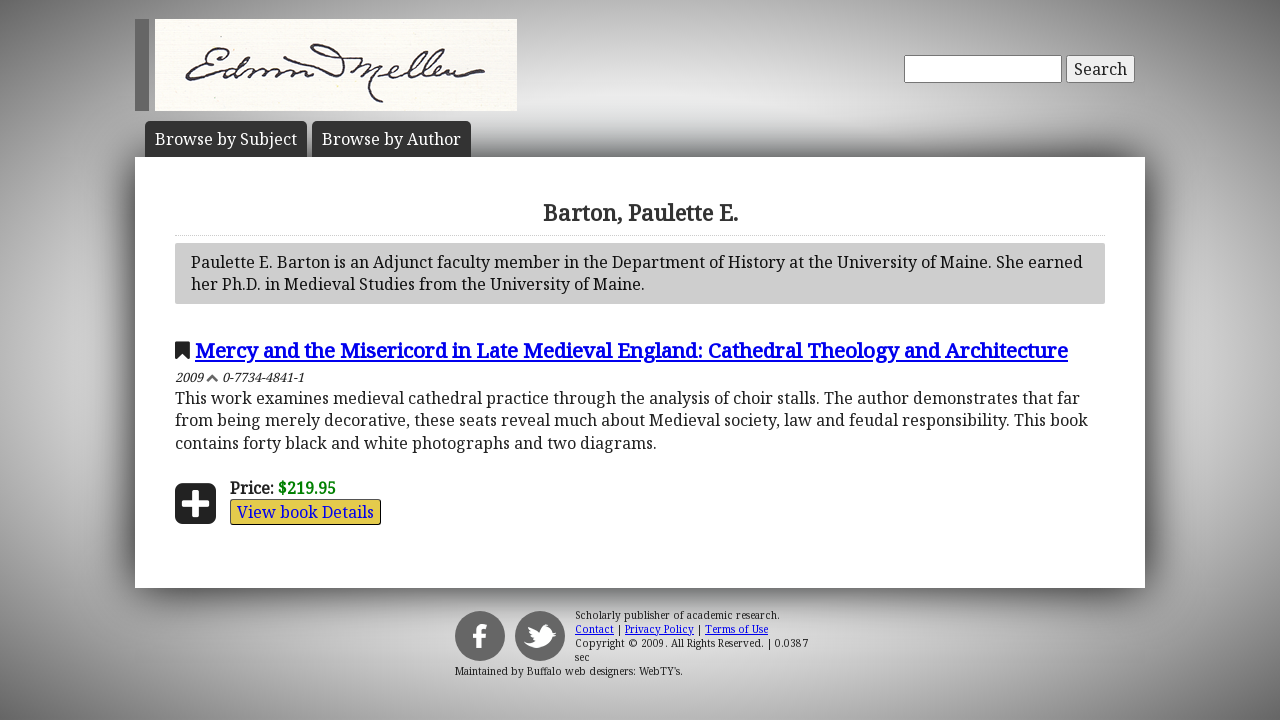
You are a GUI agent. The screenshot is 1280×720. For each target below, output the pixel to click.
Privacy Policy (659, 629)
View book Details (305, 512)
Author (391, 139)
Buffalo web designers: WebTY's (603, 671)
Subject (226, 139)
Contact (594, 629)
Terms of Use (736, 629)
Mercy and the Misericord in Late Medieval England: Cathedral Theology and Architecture (631, 350)
